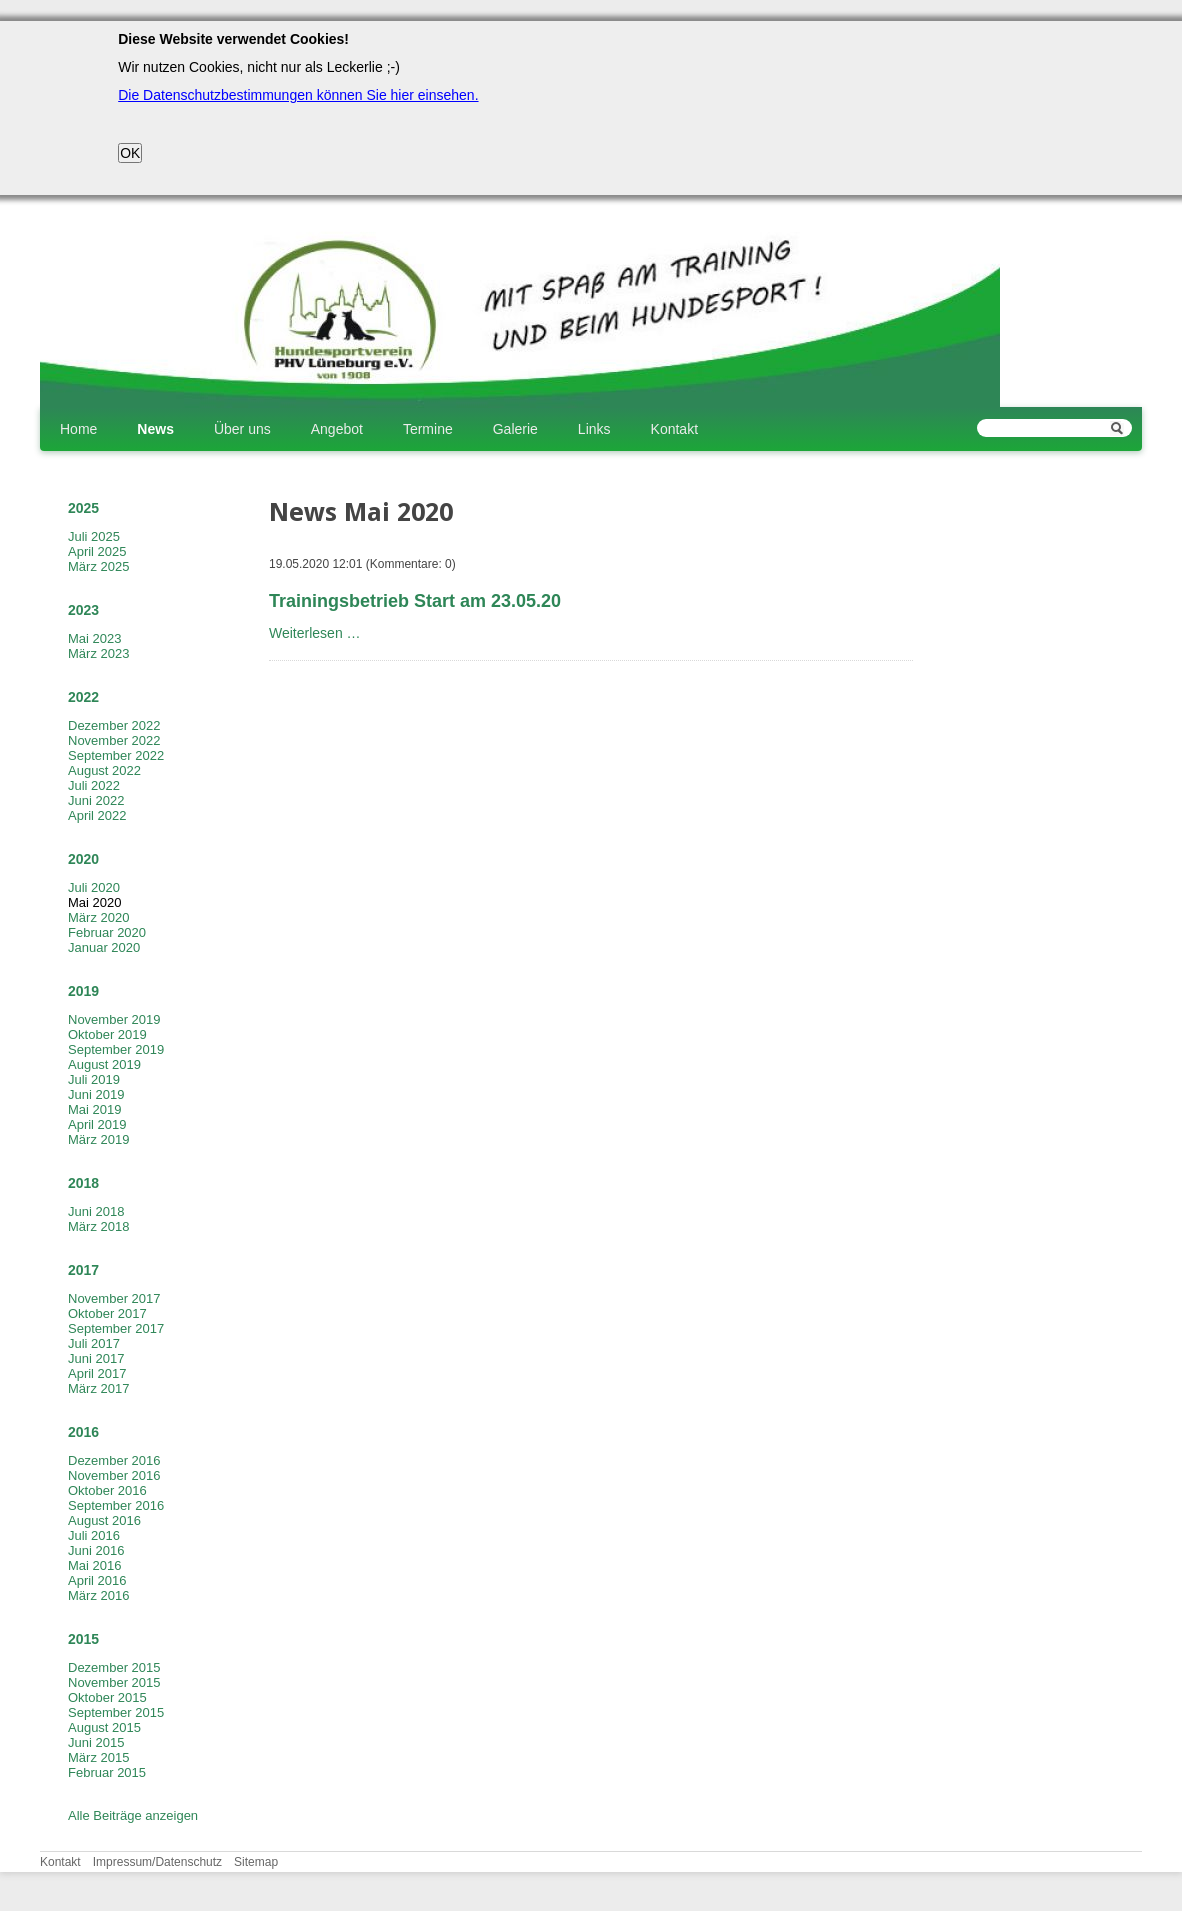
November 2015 (114, 1682)
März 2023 (98, 653)
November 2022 (114, 740)
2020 (83, 859)
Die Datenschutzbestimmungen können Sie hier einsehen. (298, 95)
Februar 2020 (107, 932)
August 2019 (104, 1064)
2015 (83, 1639)
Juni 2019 (96, 1094)
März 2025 (98, 566)
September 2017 (116, 1328)
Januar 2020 (104, 947)
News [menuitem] (155, 429)
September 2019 (116, 1049)
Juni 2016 (96, 1550)
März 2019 (98, 1139)
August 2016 (104, 1520)
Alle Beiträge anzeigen (133, 1815)
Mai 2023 (94, 638)
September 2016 (116, 1505)
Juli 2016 (94, 1535)
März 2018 (98, 1226)
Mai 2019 (94, 1109)
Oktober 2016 (107, 1490)
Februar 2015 (107, 1772)
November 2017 (114, 1298)
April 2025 (97, 551)
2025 (83, 508)
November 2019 (114, 1019)
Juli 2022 (94, 785)
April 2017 (97, 1373)
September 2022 (116, 755)
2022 (83, 697)
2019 (83, 991)
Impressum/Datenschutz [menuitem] (157, 1862)
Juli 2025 (94, 536)
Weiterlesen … (315, 633)
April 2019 (97, 1124)
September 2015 (116, 1712)
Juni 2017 (96, 1358)
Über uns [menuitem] (242, 429)
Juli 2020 (94, 887)
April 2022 (97, 815)
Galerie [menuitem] (515, 429)
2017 (83, 1270)
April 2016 (97, 1580)
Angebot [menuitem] (337, 429)
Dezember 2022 (114, 725)
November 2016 (114, 1475)
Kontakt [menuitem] (674, 429)
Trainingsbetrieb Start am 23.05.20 (415, 601)
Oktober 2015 (107, 1697)
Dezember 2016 (114, 1460)
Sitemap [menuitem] (256, 1862)
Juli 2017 (94, 1343)
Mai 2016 (94, 1565)
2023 (83, 610)
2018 (83, 1183)
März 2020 (98, 917)
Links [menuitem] (594, 429)
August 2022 (104, 770)
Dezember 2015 (114, 1667)
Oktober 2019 (107, 1034)
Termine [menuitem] (428, 429)
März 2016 (98, 1595)
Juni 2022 (96, 800)
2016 (83, 1432)
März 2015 (98, 1757)
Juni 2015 (96, 1742)
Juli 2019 (94, 1079)
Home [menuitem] (78, 429)
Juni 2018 (96, 1211)
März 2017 (98, 1388)
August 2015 (104, 1727)
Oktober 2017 (107, 1313)
